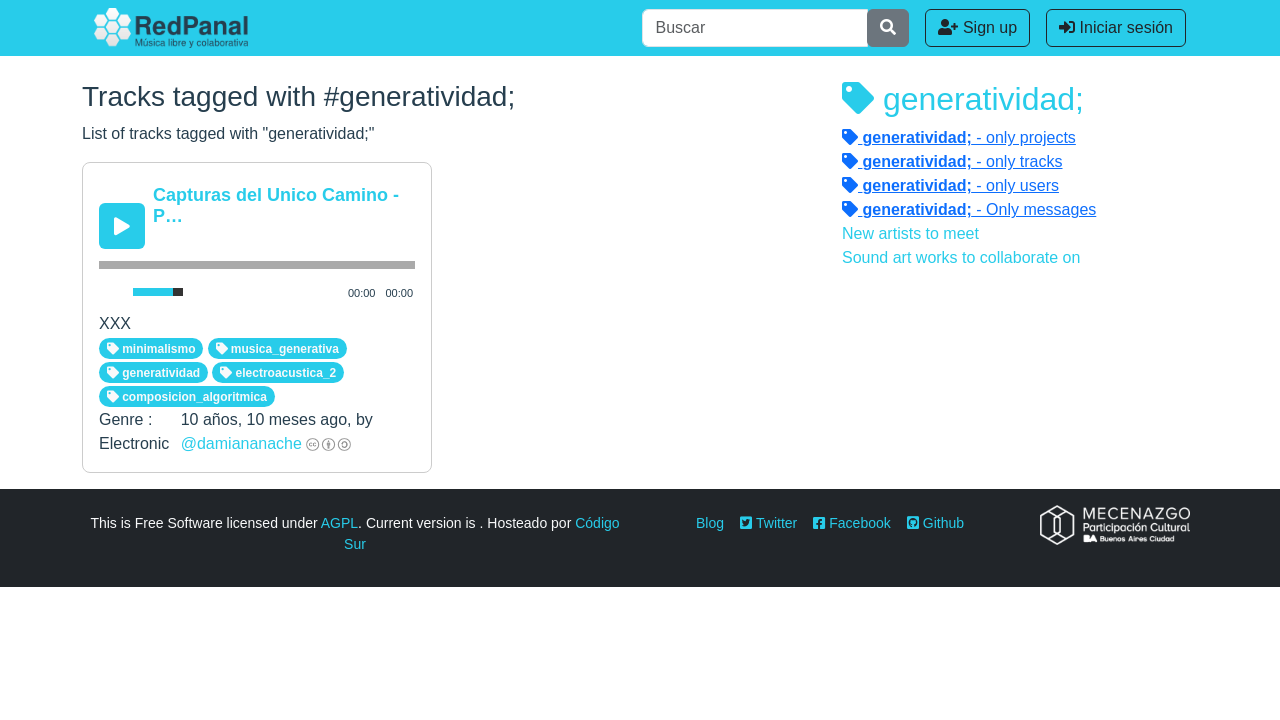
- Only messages (969, 209)
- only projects (959, 137)
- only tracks (952, 161)
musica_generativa (277, 349)
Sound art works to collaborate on (961, 257)
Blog (710, 523)
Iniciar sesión (1116, 27)
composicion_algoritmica (187, 397)
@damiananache (241, 443)
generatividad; (963, 99)
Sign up (977, 27)
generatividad (153, 373)
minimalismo (151, 349)
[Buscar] (755, 28)
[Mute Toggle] (112, 292)
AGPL (339, 523)
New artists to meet (910, 233)
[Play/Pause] (122, 226)
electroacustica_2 (278, 373)
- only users (950, 185)
